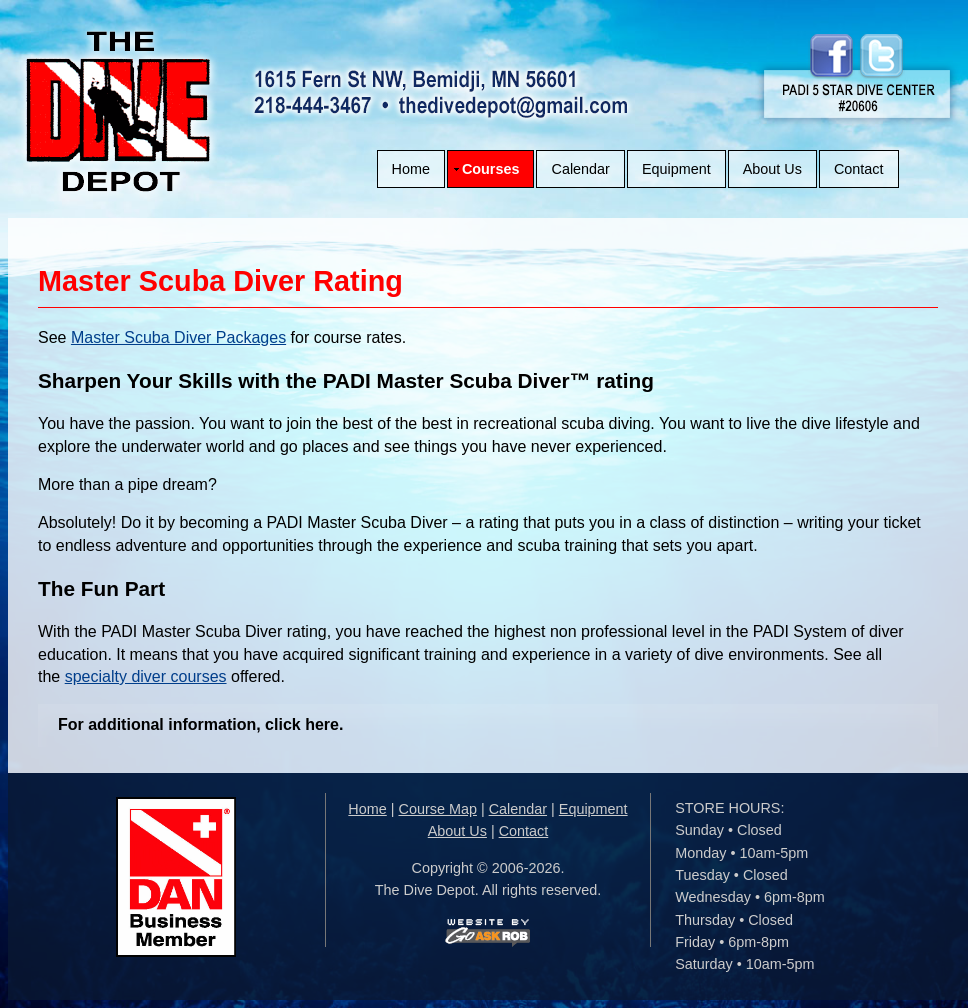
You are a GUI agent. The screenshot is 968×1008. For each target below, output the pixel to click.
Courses (491, 169)
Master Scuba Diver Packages (178, 337)
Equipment (676, 169)
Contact (859, 169)
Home (411, 169)
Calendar (580, 169)
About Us (772, 169)
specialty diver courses (146, 676)
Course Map (438, 809)
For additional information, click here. (200, 724)
